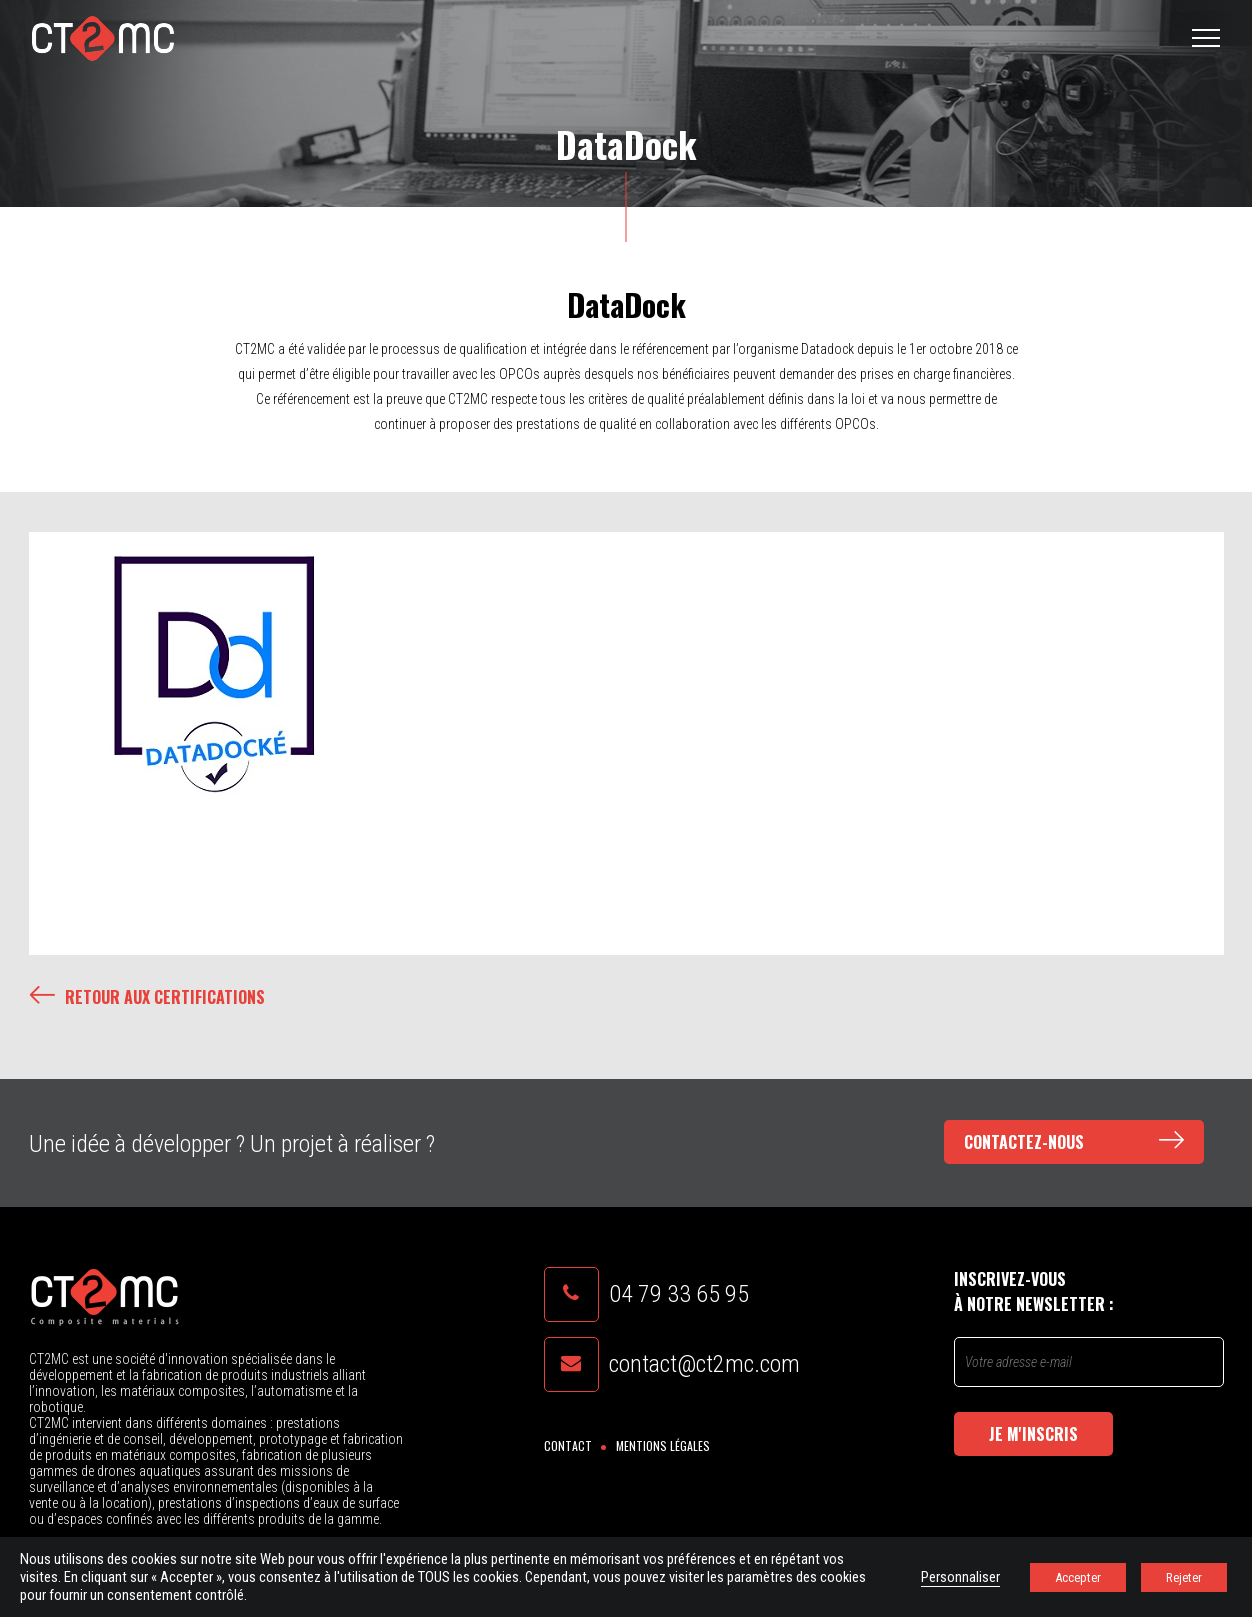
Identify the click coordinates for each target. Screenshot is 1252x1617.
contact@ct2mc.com (704, 1364)
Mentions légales (663, 1445)
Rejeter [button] (1184, 1577)
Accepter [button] (1078, 1577)
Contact (568, 1445)
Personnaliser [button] (960, 1577)
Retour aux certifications (147, 997)
